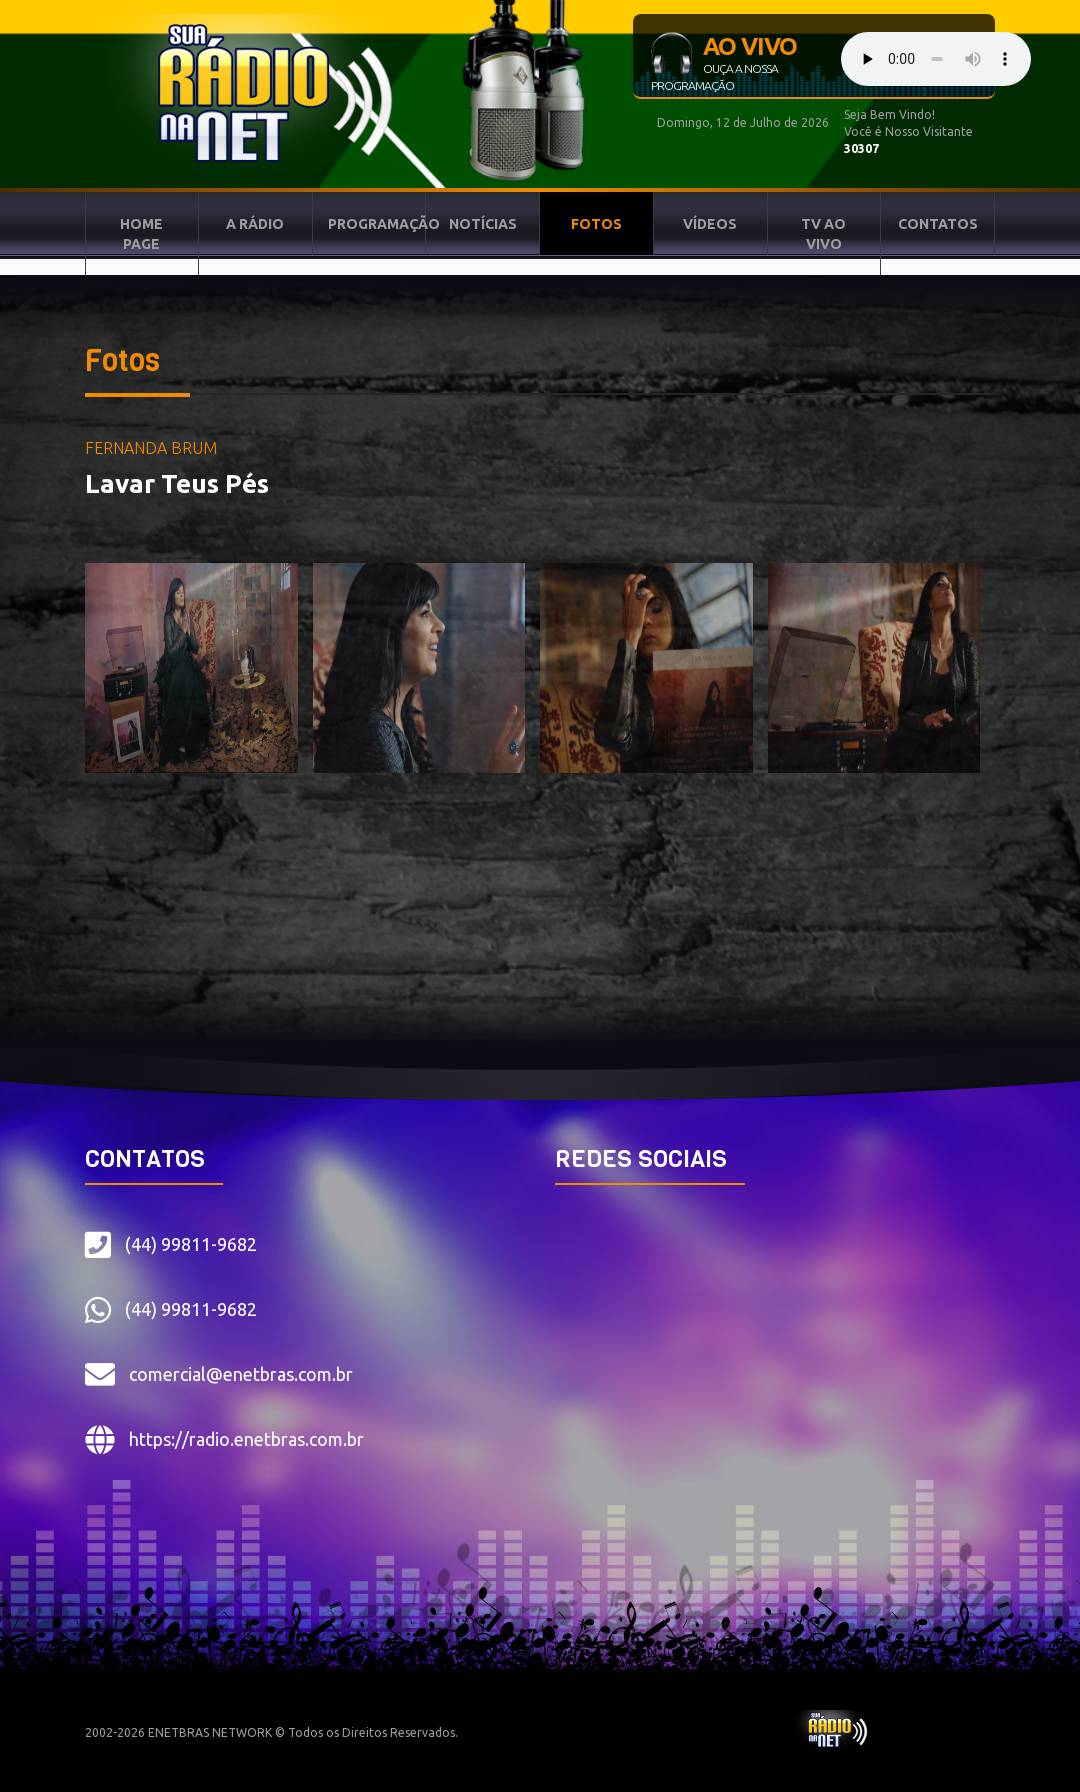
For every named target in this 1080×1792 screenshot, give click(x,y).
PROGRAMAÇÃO (377, 224)
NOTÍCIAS (483, 224)
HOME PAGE (141, 234)
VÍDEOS (710, 224)
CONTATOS (938, 224)
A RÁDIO (255, 224)
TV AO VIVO (823, 234)
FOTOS (596, 224)
